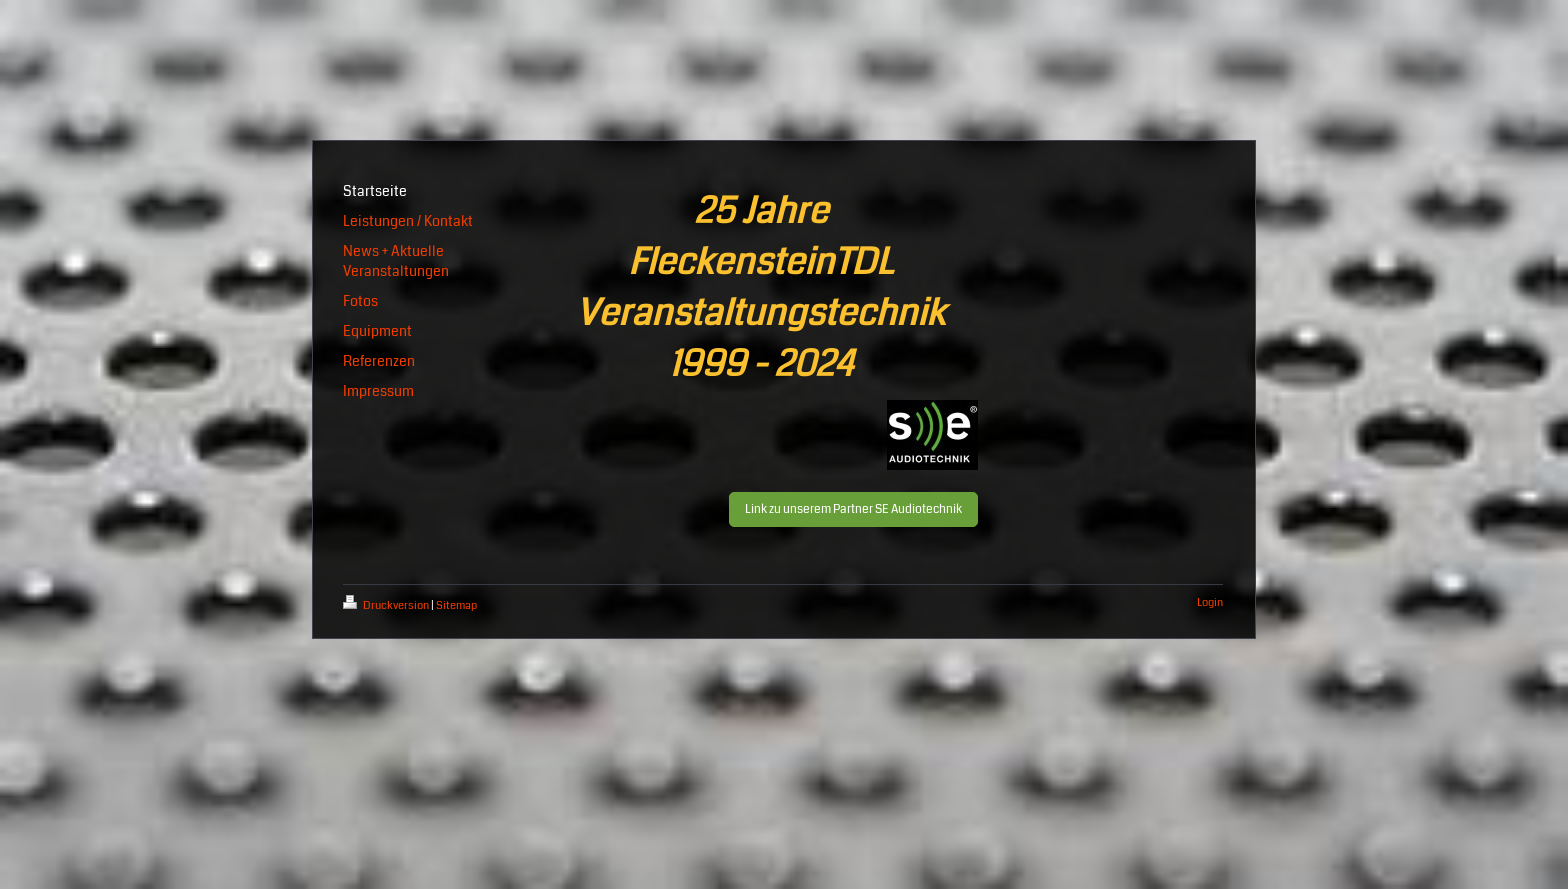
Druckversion (387, 605)
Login (1210, 602)
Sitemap (456, 605)
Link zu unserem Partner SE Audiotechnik (853, 509)
